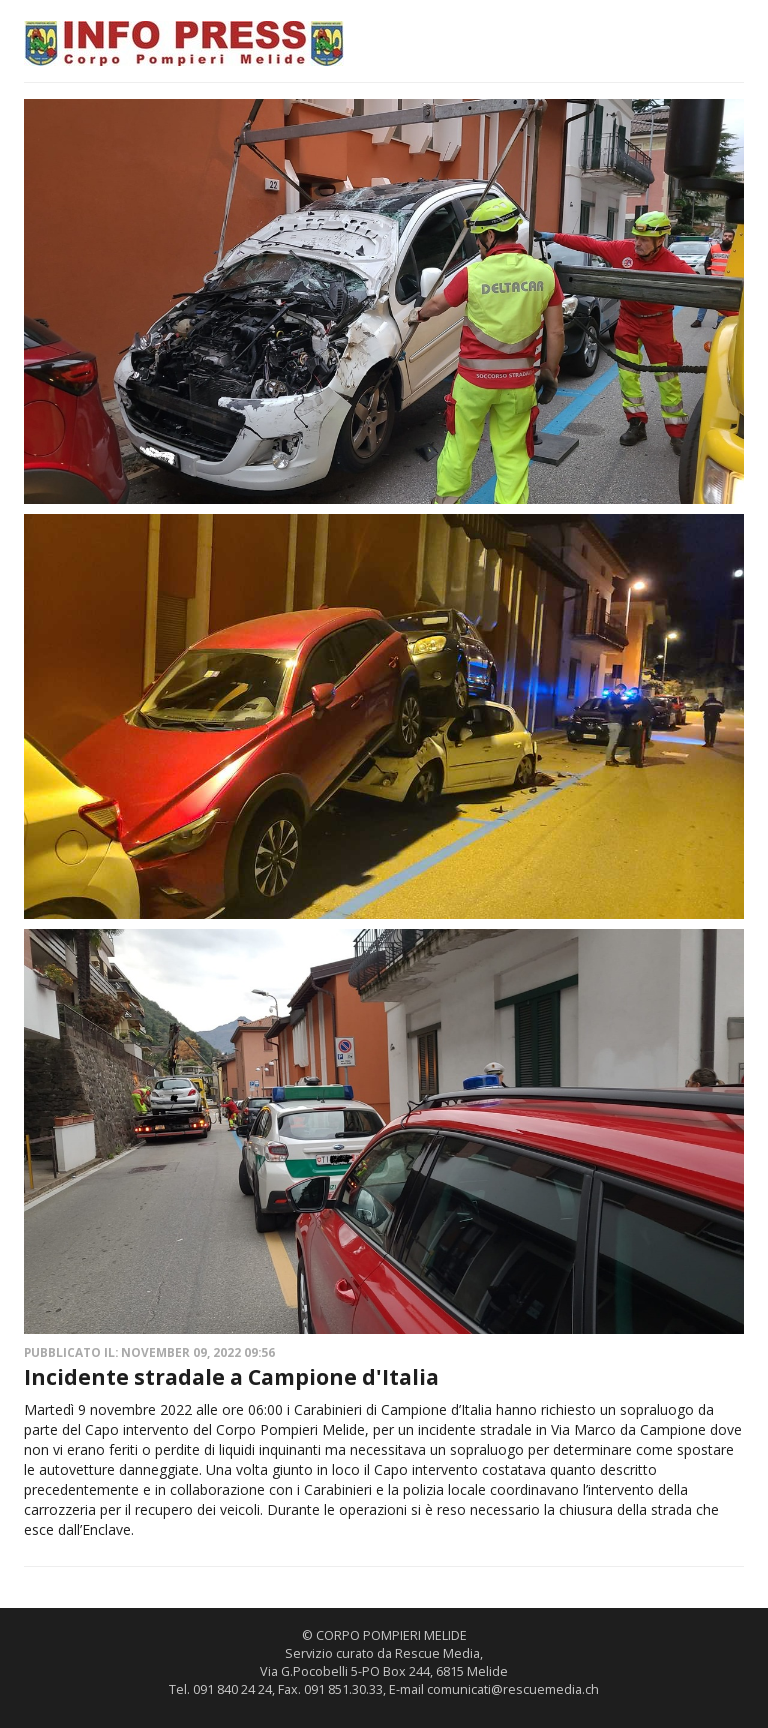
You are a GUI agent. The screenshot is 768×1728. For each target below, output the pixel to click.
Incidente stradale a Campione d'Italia (231, 1377)
